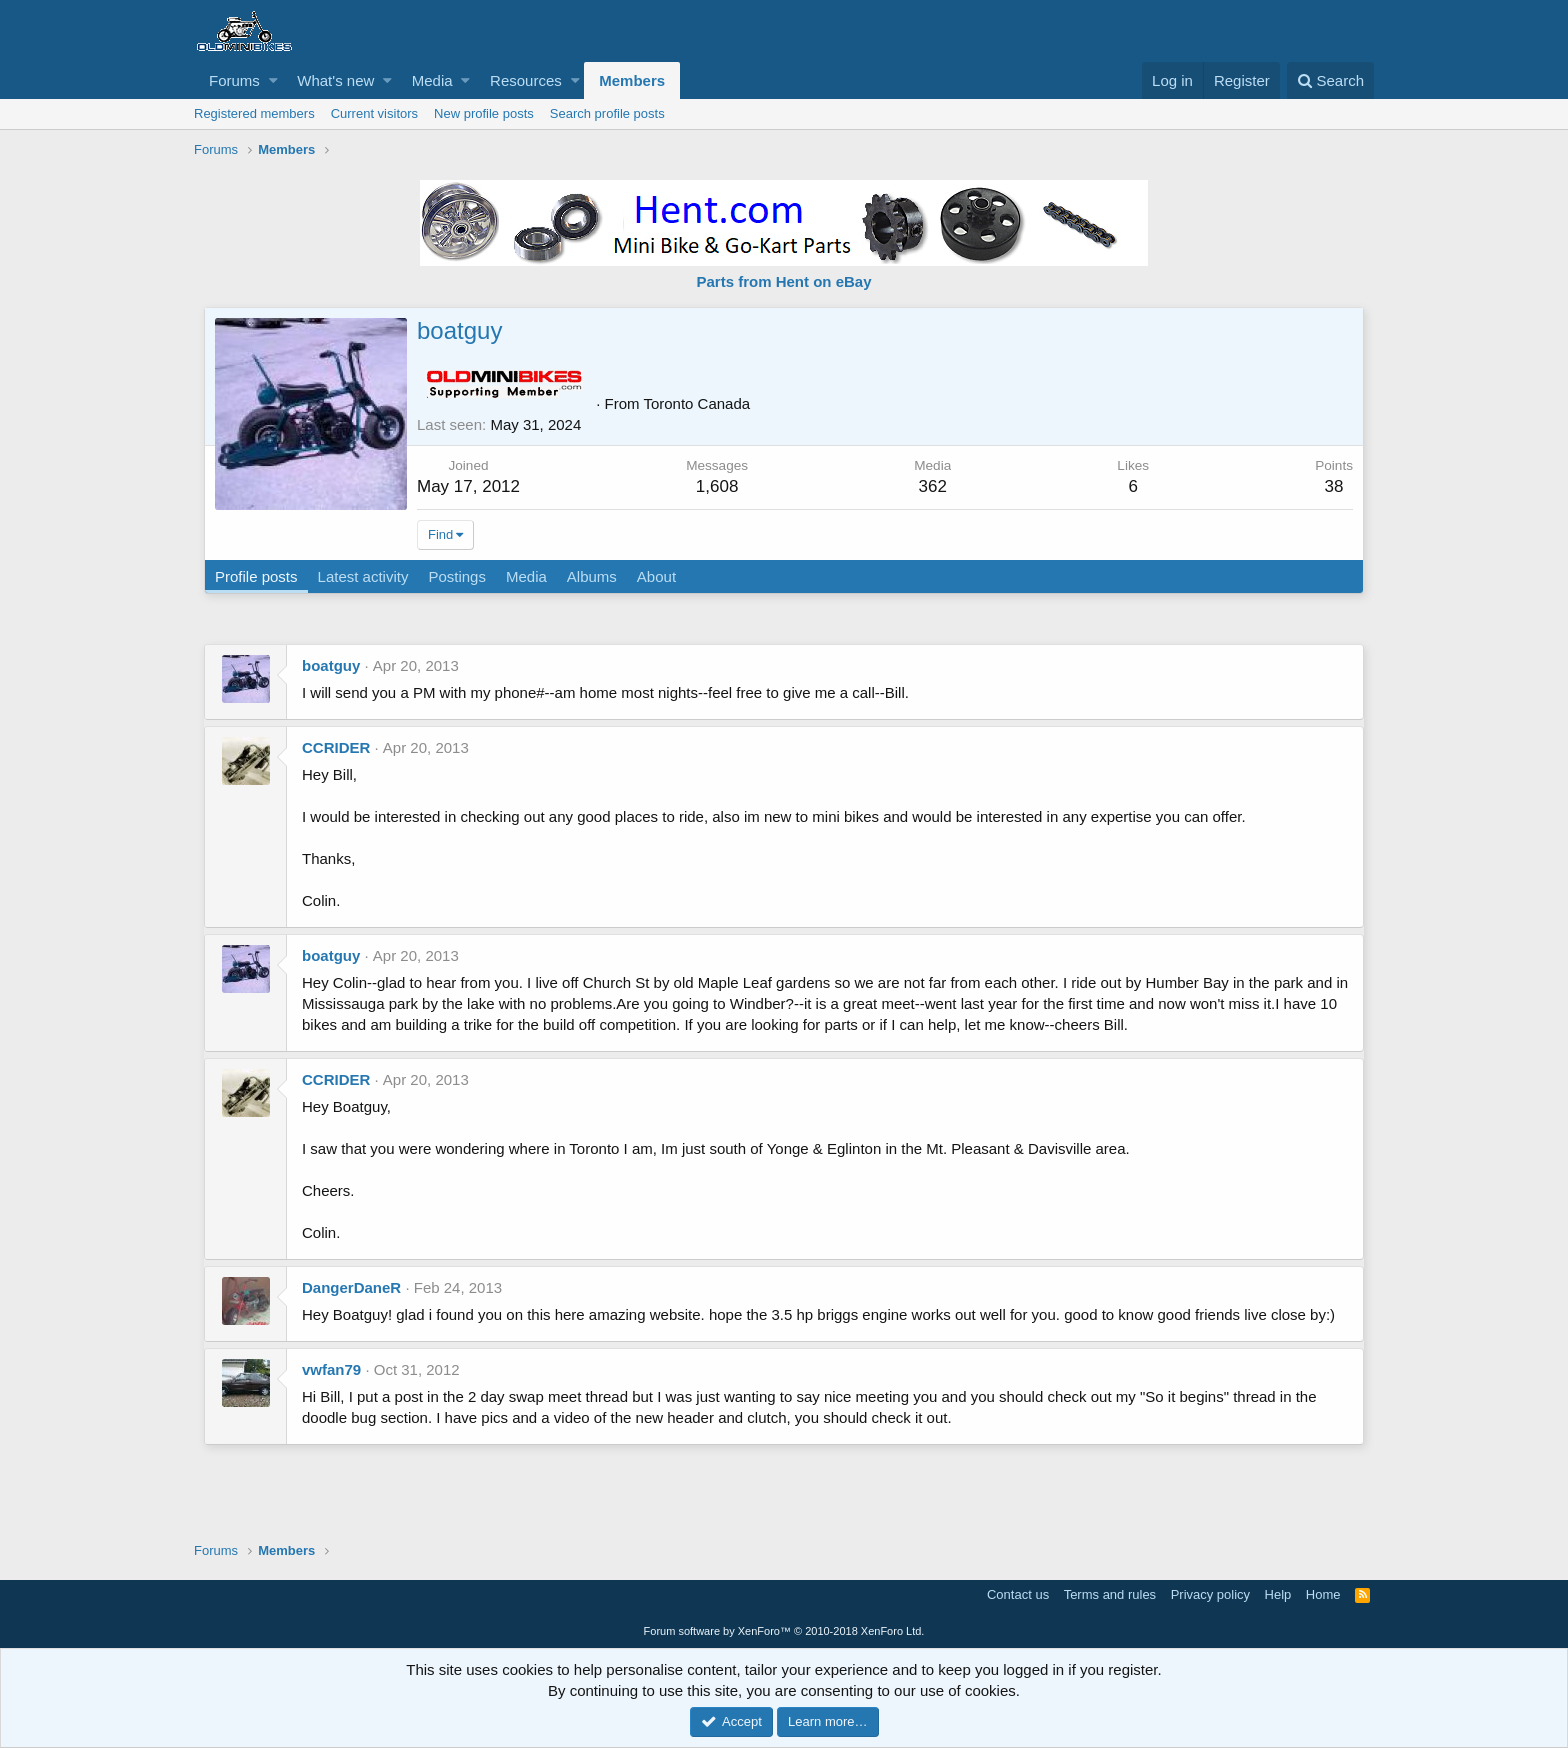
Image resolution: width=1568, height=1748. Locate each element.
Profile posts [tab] (256, 576)
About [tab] (656, 576)
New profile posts (484, 113)
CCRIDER (336, 747)
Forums (234, 80)
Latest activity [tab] (363, 576)
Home (1323, 1594)
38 (1334, 486)
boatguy (331, 665)
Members (632, 80)
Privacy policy (1210, 1594)
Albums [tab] (592, 576)
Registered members (254, 113)
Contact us (1018, 1594)
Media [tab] (526, 576)
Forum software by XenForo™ (784, 1631)
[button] (273, 80)
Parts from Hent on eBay (783, 281)
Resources (526, 80)
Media (432, 80)
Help (1278, 1594)
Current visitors (374, 113)
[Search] (1330, 80)
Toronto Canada (696, 403)
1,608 (717, 486)
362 (933, 486)
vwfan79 (331, 1369)
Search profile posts (607, 113)
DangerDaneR (351, 1287)
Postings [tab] (457, 576)
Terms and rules (1110, 1594)
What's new (335, 80)
